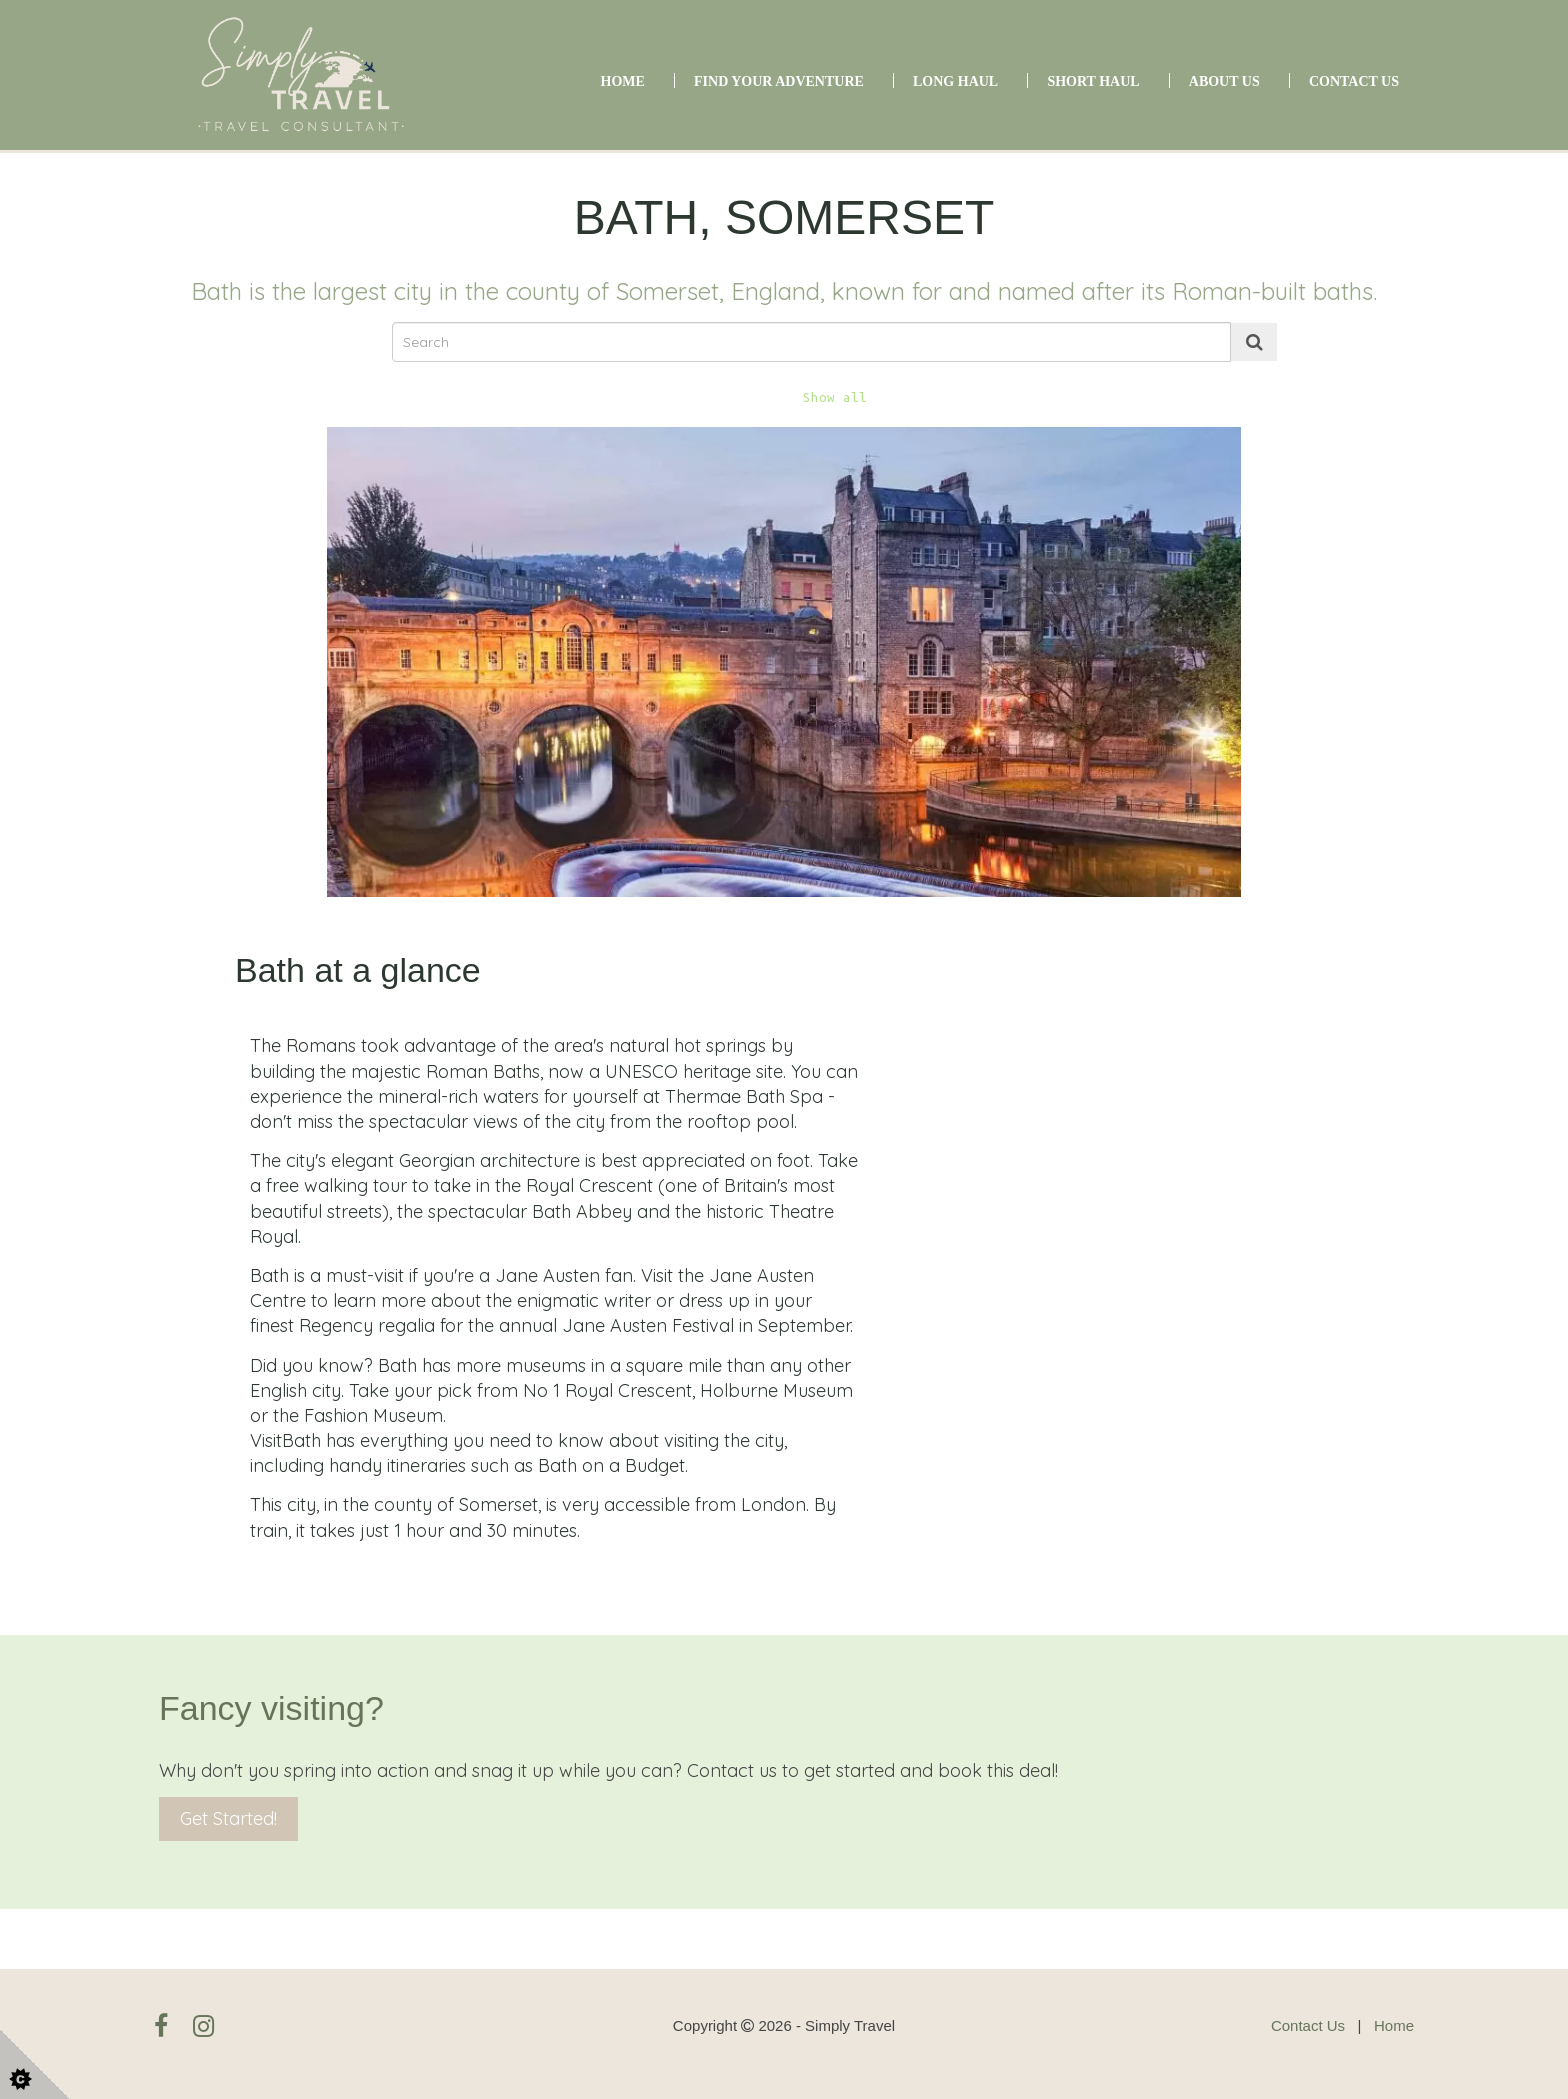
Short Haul (1093, 81)
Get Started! (228, 1818)
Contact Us (1354, 81)
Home (623, 81)
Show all (835, 397)
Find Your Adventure (779, 81)
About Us (1224, 81)
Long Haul (955, 81)
